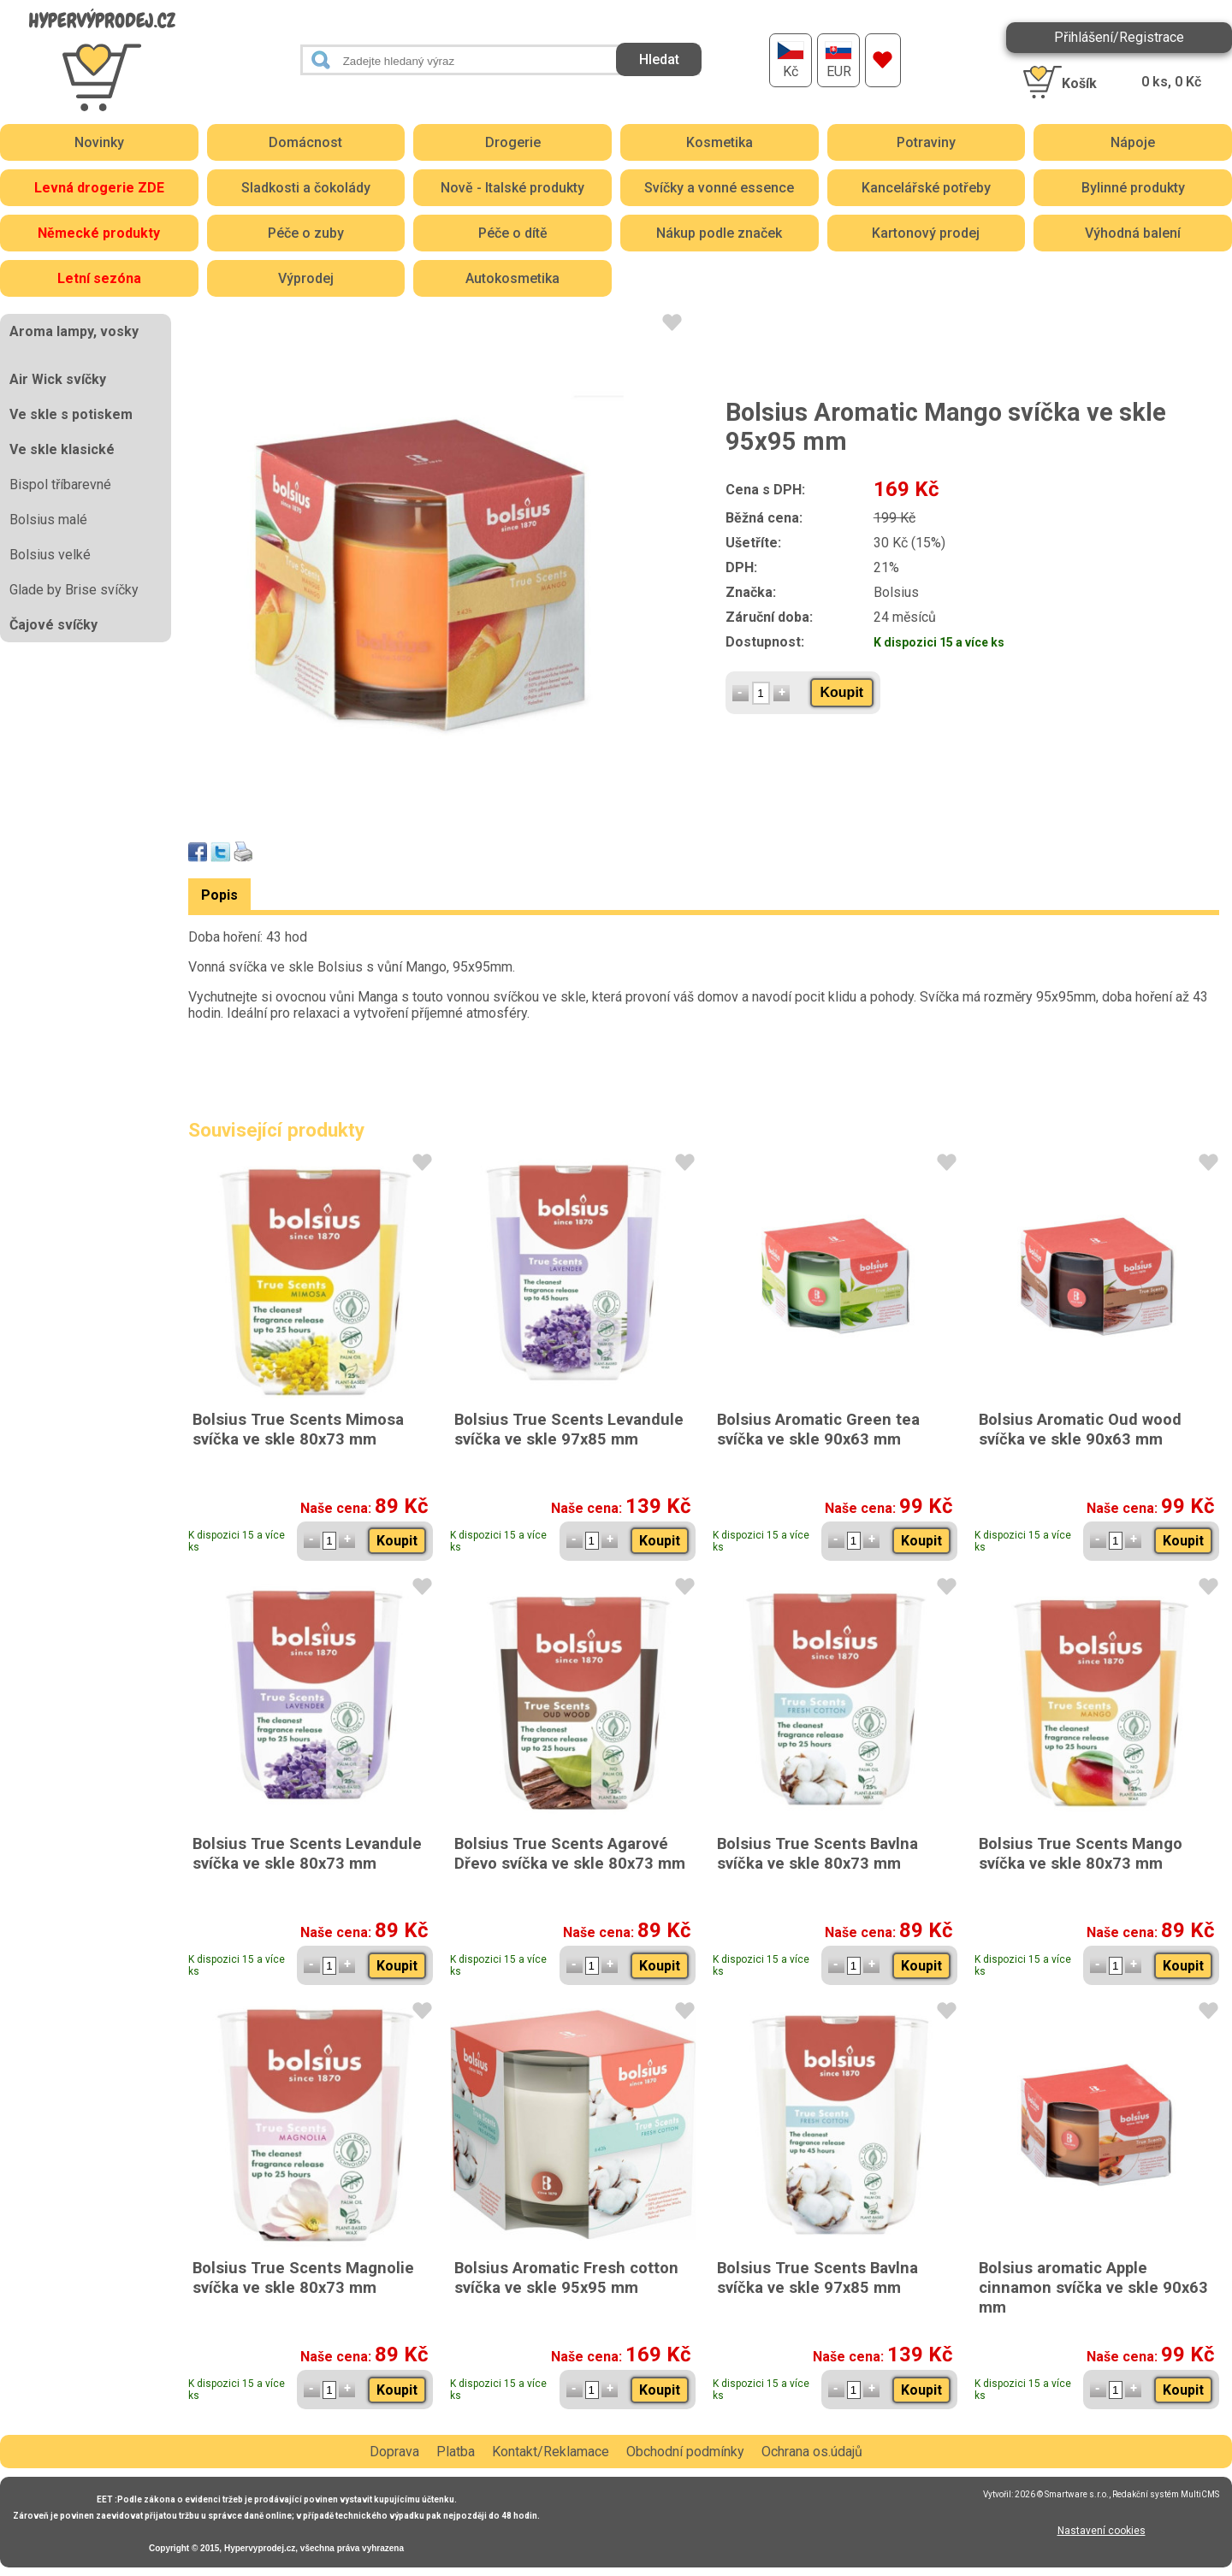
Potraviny (926, 142)
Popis (219, 895)
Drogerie (513, 142)
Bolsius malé (48, 519)
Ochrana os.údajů (811, 2451)
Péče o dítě (513, 233)
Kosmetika (719, 142)
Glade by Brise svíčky (74, 590)
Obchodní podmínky (685, 2451)
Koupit (842, 692)
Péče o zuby (306, 233)
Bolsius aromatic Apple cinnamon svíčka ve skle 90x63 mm (1093, 2287)
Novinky (99, 142)
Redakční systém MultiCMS (1165, 2494)
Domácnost (305, 142)
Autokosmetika (512, 278)
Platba (455, 2451)
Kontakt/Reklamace (550, 2451)
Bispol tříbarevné (60, 484)
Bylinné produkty (1133, 188)
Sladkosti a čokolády (305, 188)
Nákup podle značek (719, 233)
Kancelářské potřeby (926, 188)
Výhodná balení (1133, 233)
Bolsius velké (50, 555)
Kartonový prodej (926, 233)
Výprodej (306, 278)
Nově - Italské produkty (512, 188)
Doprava (394, 2451)
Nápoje (1133, 142)
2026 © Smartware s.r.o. (1062, 2494)
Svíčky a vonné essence (719, 188)
